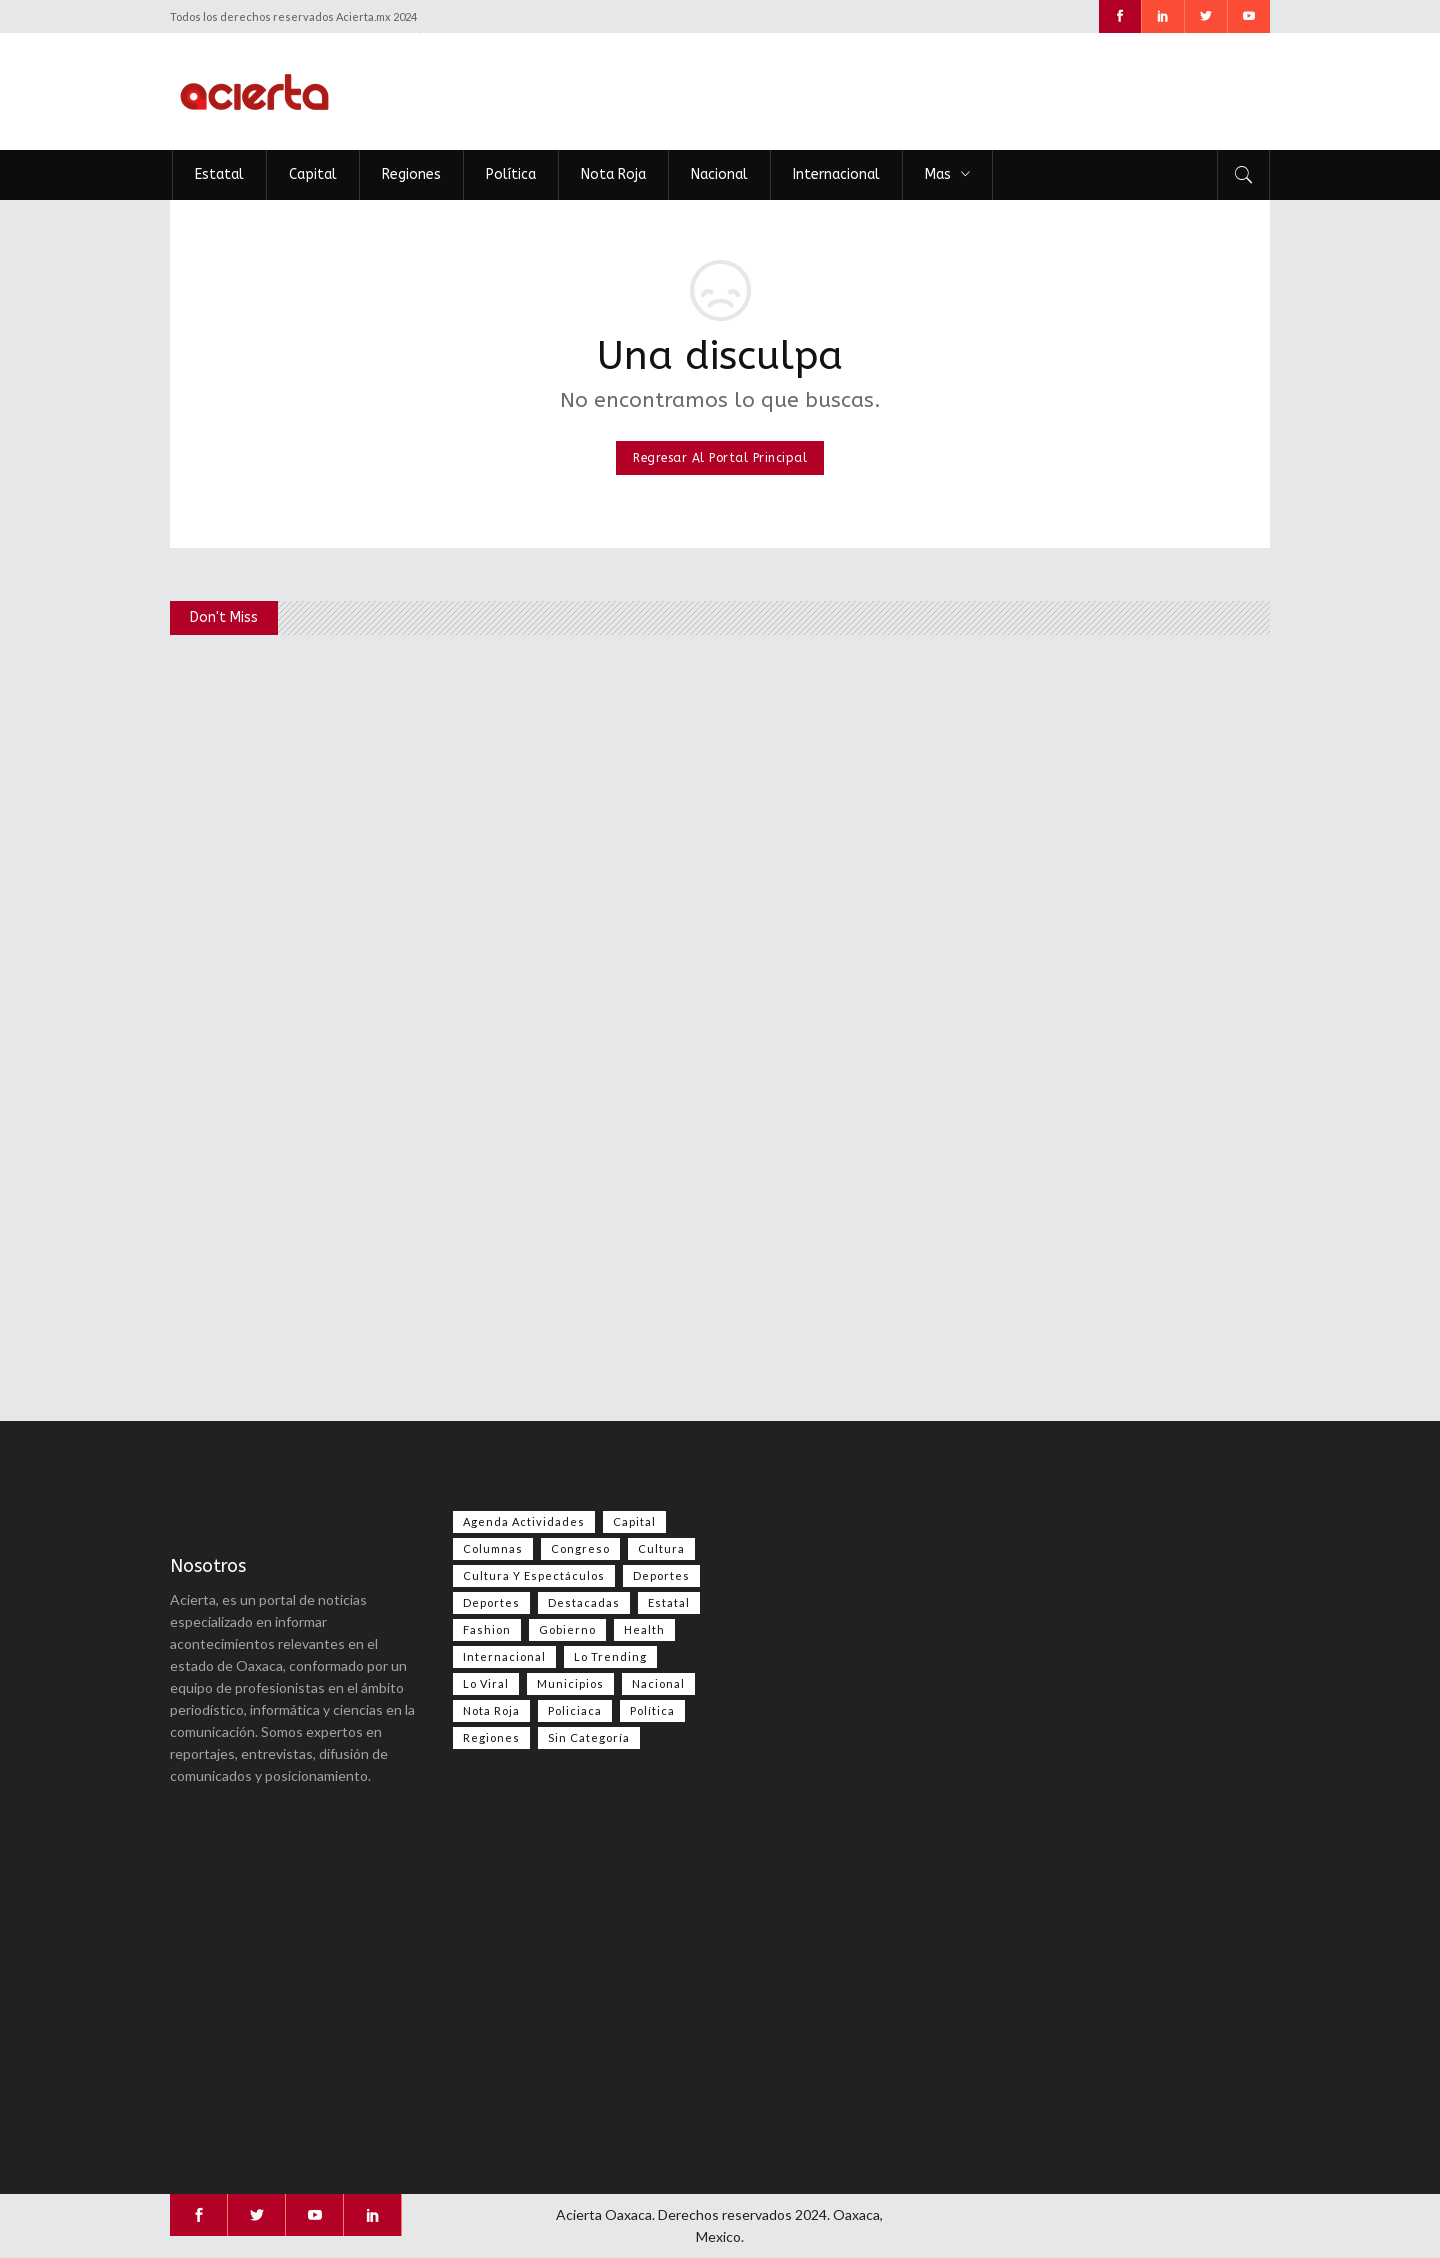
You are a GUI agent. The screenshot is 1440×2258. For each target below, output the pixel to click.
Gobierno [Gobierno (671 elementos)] (567, 1629)
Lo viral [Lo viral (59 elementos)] (486, 1683)
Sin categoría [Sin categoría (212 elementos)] (589, 1737)
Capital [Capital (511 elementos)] (634, 1521)
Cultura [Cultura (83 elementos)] (661, 1548)
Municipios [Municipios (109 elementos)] (570, 1683)
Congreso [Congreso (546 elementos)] (580, 1548)
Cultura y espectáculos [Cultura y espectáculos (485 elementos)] (534, 1575)
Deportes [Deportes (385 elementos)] (491, 1602)
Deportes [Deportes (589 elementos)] (661, 1575)
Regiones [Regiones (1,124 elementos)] (491, 1737)
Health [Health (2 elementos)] (644, 1629)
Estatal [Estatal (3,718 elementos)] (669, 1602)
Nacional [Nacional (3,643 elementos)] (658, 1683)
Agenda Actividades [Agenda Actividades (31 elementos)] (524, 1521)
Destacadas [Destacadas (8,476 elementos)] (584, 1602)
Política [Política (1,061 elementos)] (652, 1710)
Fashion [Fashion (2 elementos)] (487, 1629)
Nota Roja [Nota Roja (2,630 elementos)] (491, 1710)
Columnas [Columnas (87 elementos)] (493, 1548)
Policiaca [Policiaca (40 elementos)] (575, 1710)
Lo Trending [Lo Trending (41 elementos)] (610, 1656)
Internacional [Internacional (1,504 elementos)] (504, 1656)
